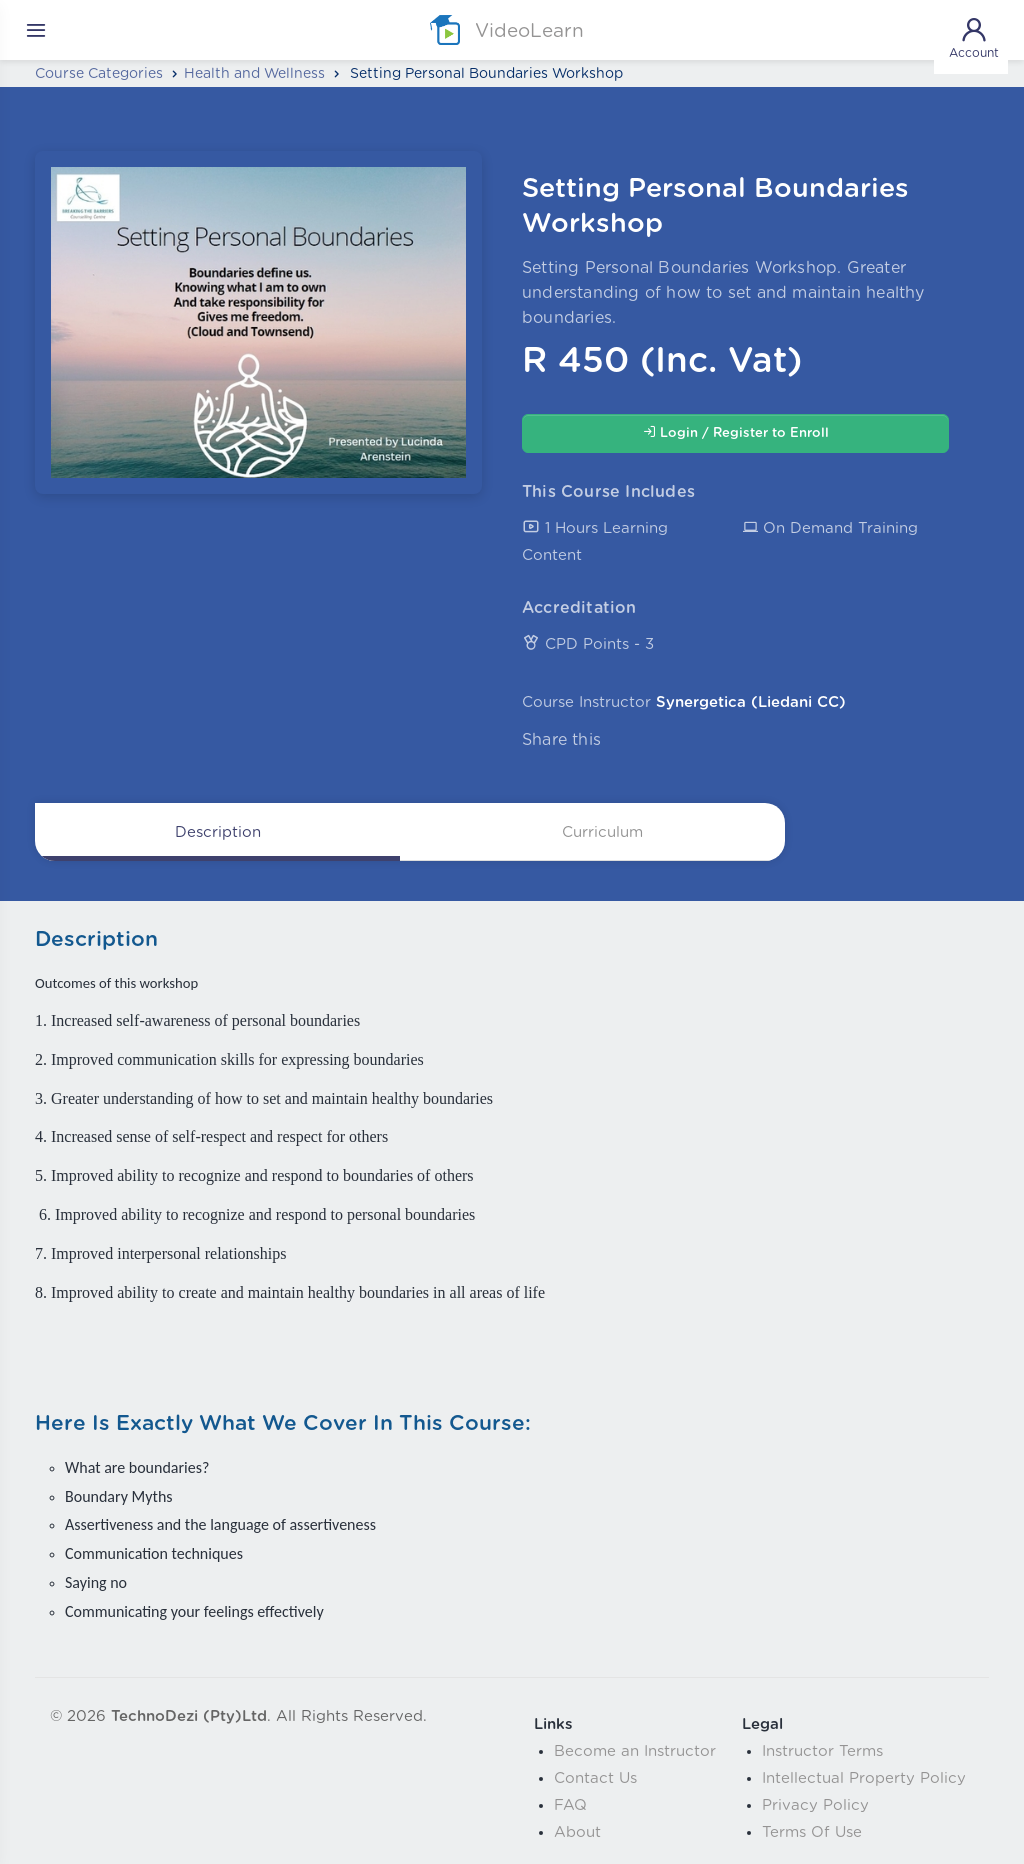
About (577, 1832)
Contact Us (595, 1778)
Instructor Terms (822, 1751)
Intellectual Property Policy (864, 1778)
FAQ (570, 1805)
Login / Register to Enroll (736, 432)
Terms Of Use (812, 1832)
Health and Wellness (254, 74)
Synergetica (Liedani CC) (751, 702)
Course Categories (99, 74)
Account (974, 37)
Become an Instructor (635, 1751)
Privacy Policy (815, 1805)
